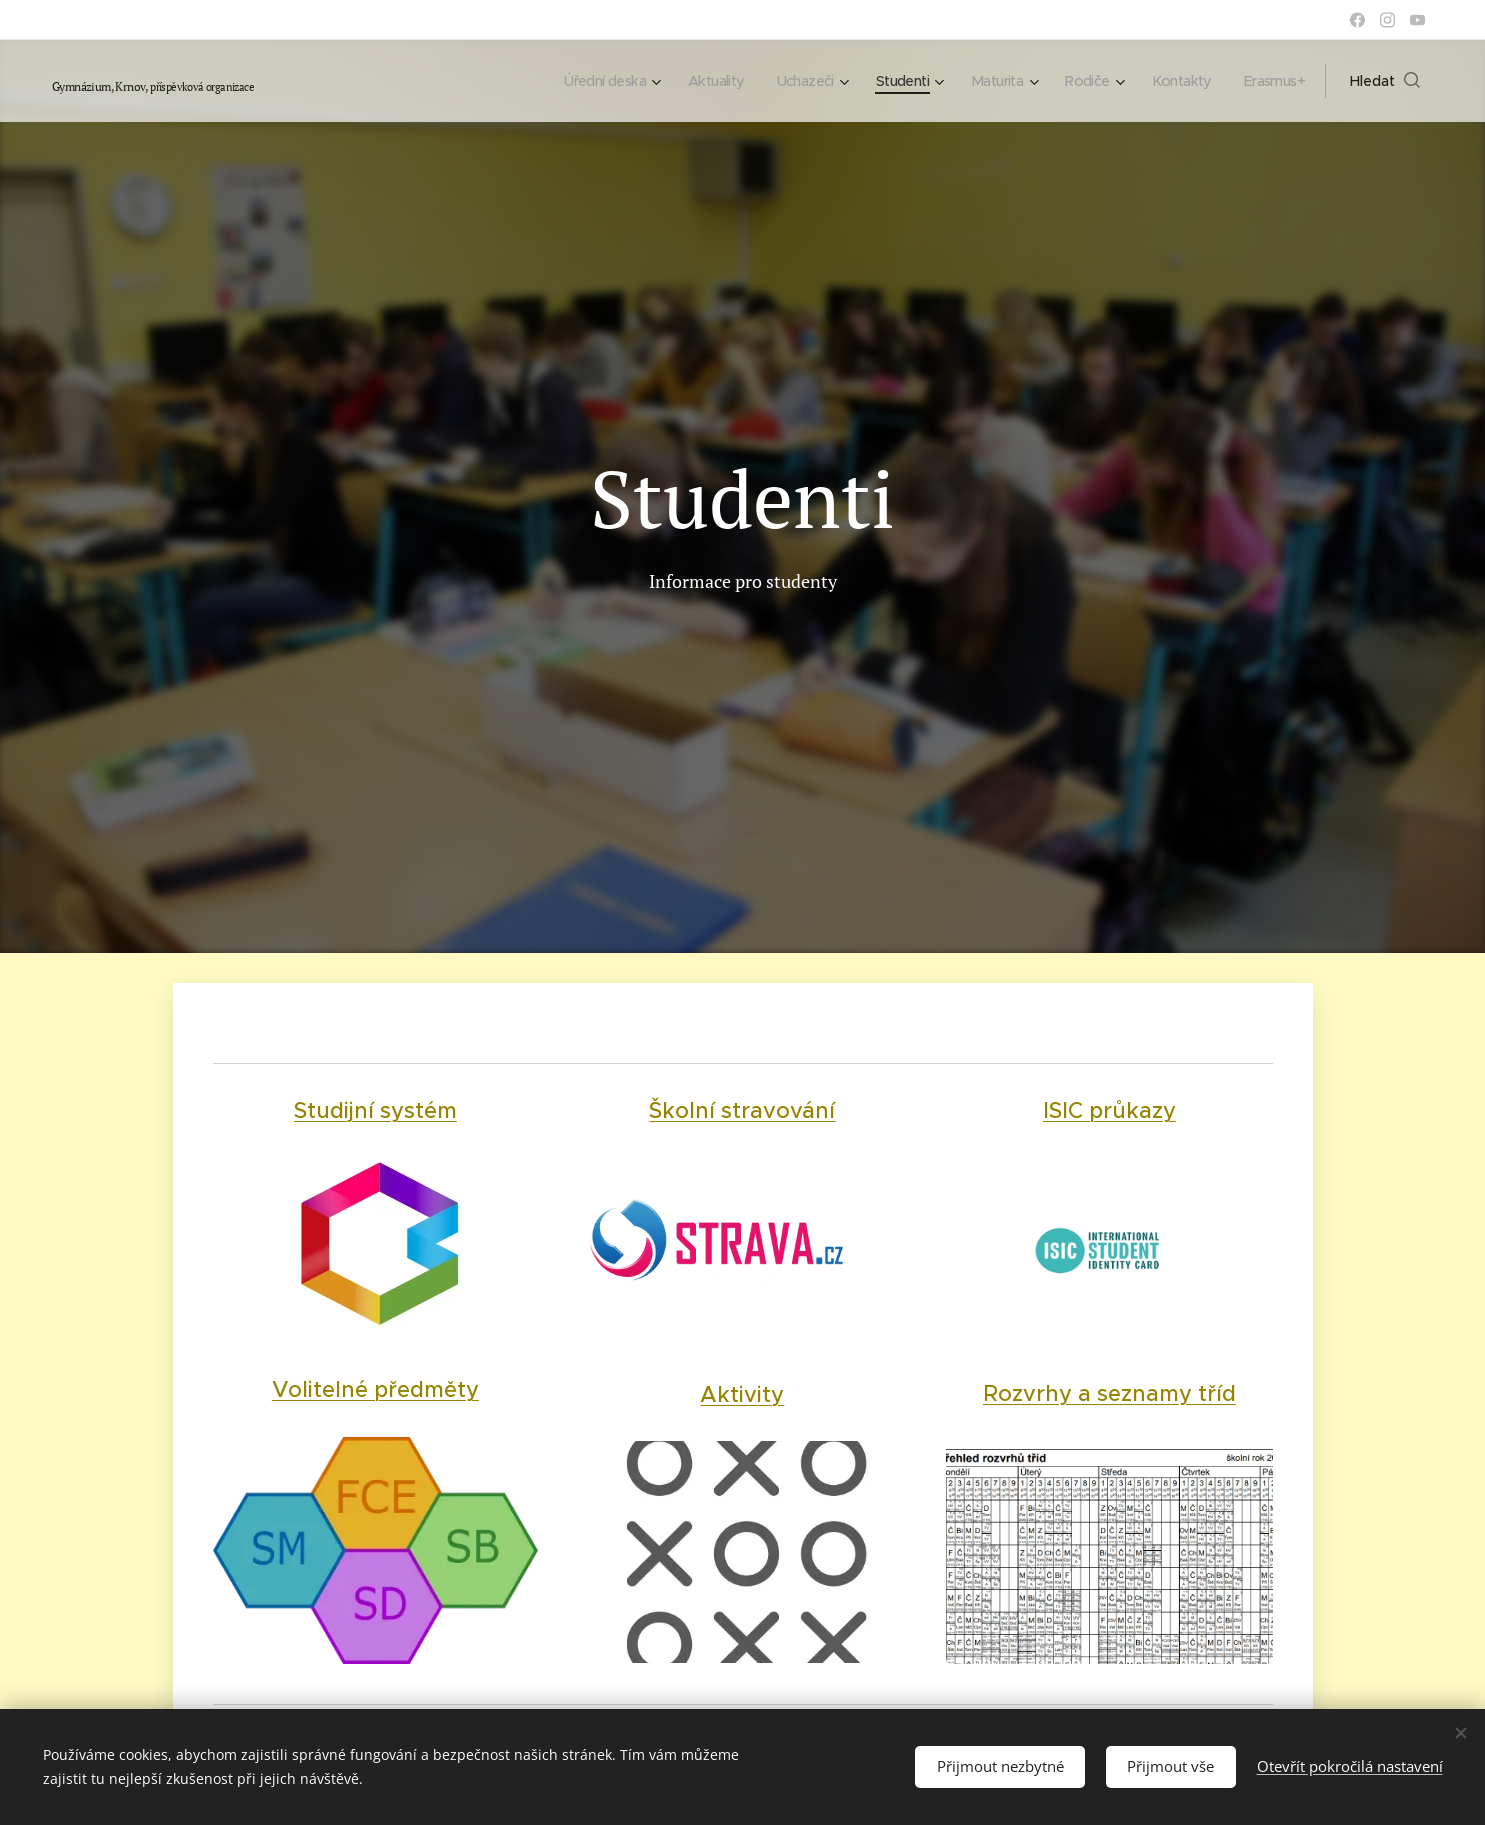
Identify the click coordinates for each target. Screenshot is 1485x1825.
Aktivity (741, 1393)
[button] (1385, 81)
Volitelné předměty (374, 1389)
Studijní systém (374, 1110)
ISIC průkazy (1109, 1110)
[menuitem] (579, 81)
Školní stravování (741, 1110)
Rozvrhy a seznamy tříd (1109, 1392)
